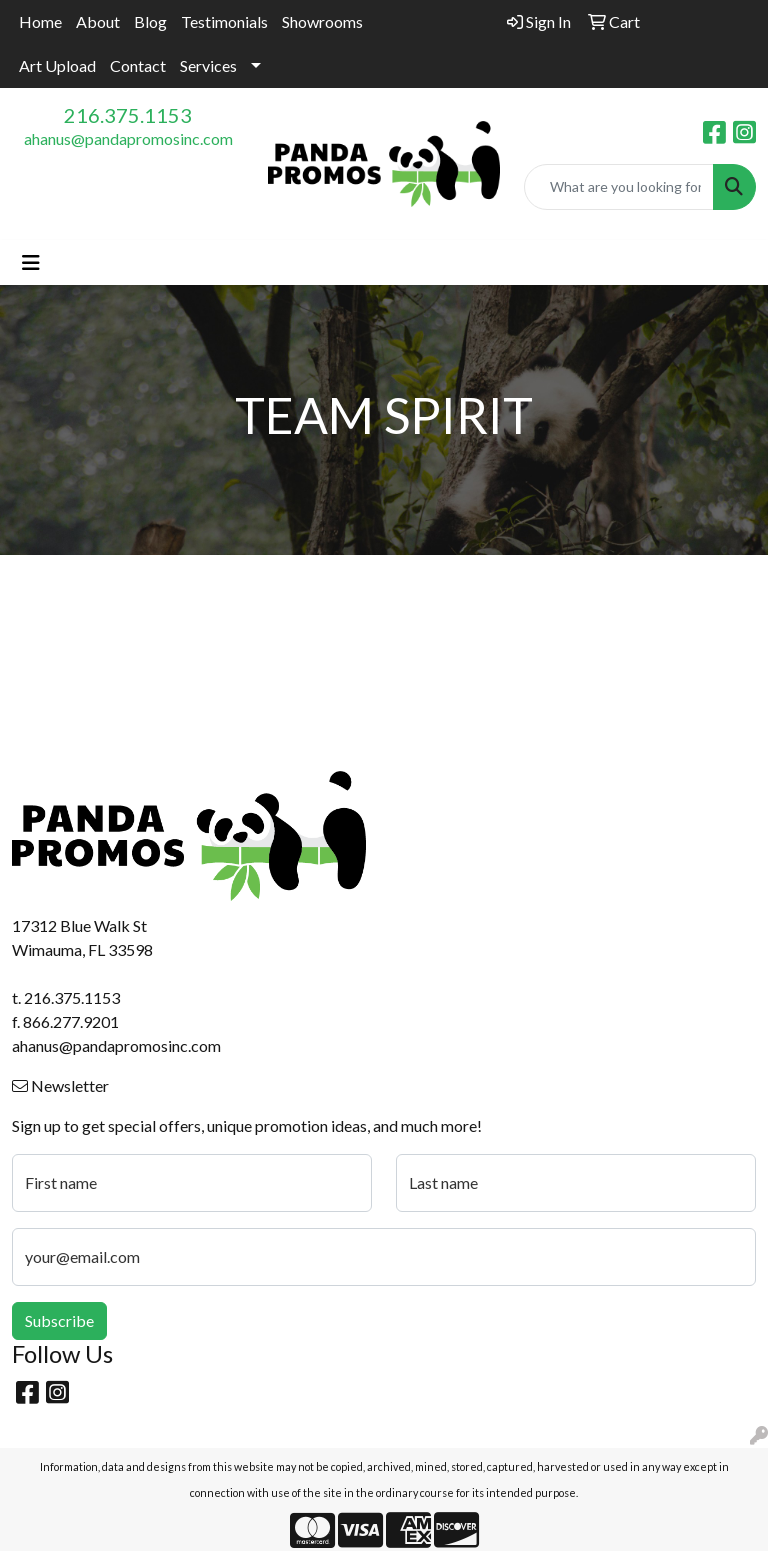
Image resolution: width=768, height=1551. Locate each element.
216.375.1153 (128, 115)
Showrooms (322, 21)
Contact (138, 65)
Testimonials (224, 21)
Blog (150, 21)
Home (40, 21)
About (98, 21)
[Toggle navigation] (31, 262)
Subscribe (59, 1320)
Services (208, 65)
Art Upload (57, 65)
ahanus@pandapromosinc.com (128, 138)
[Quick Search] (619, 187)
